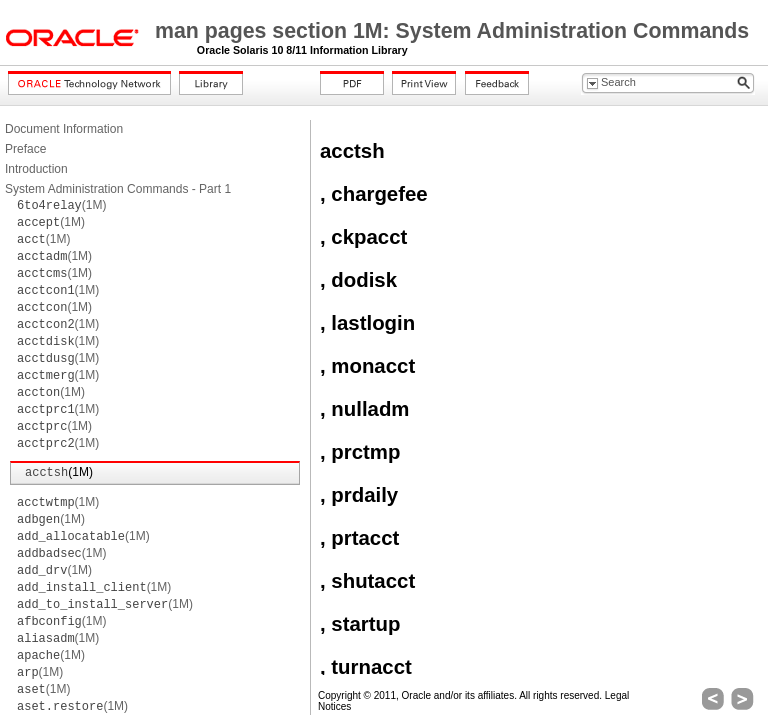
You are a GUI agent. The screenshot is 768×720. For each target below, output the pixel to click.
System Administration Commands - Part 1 (118, 189)
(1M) (61, 205)
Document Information (64, 129)
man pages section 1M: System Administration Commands (452, 31)
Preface (25, 149)
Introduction (36, 169)
